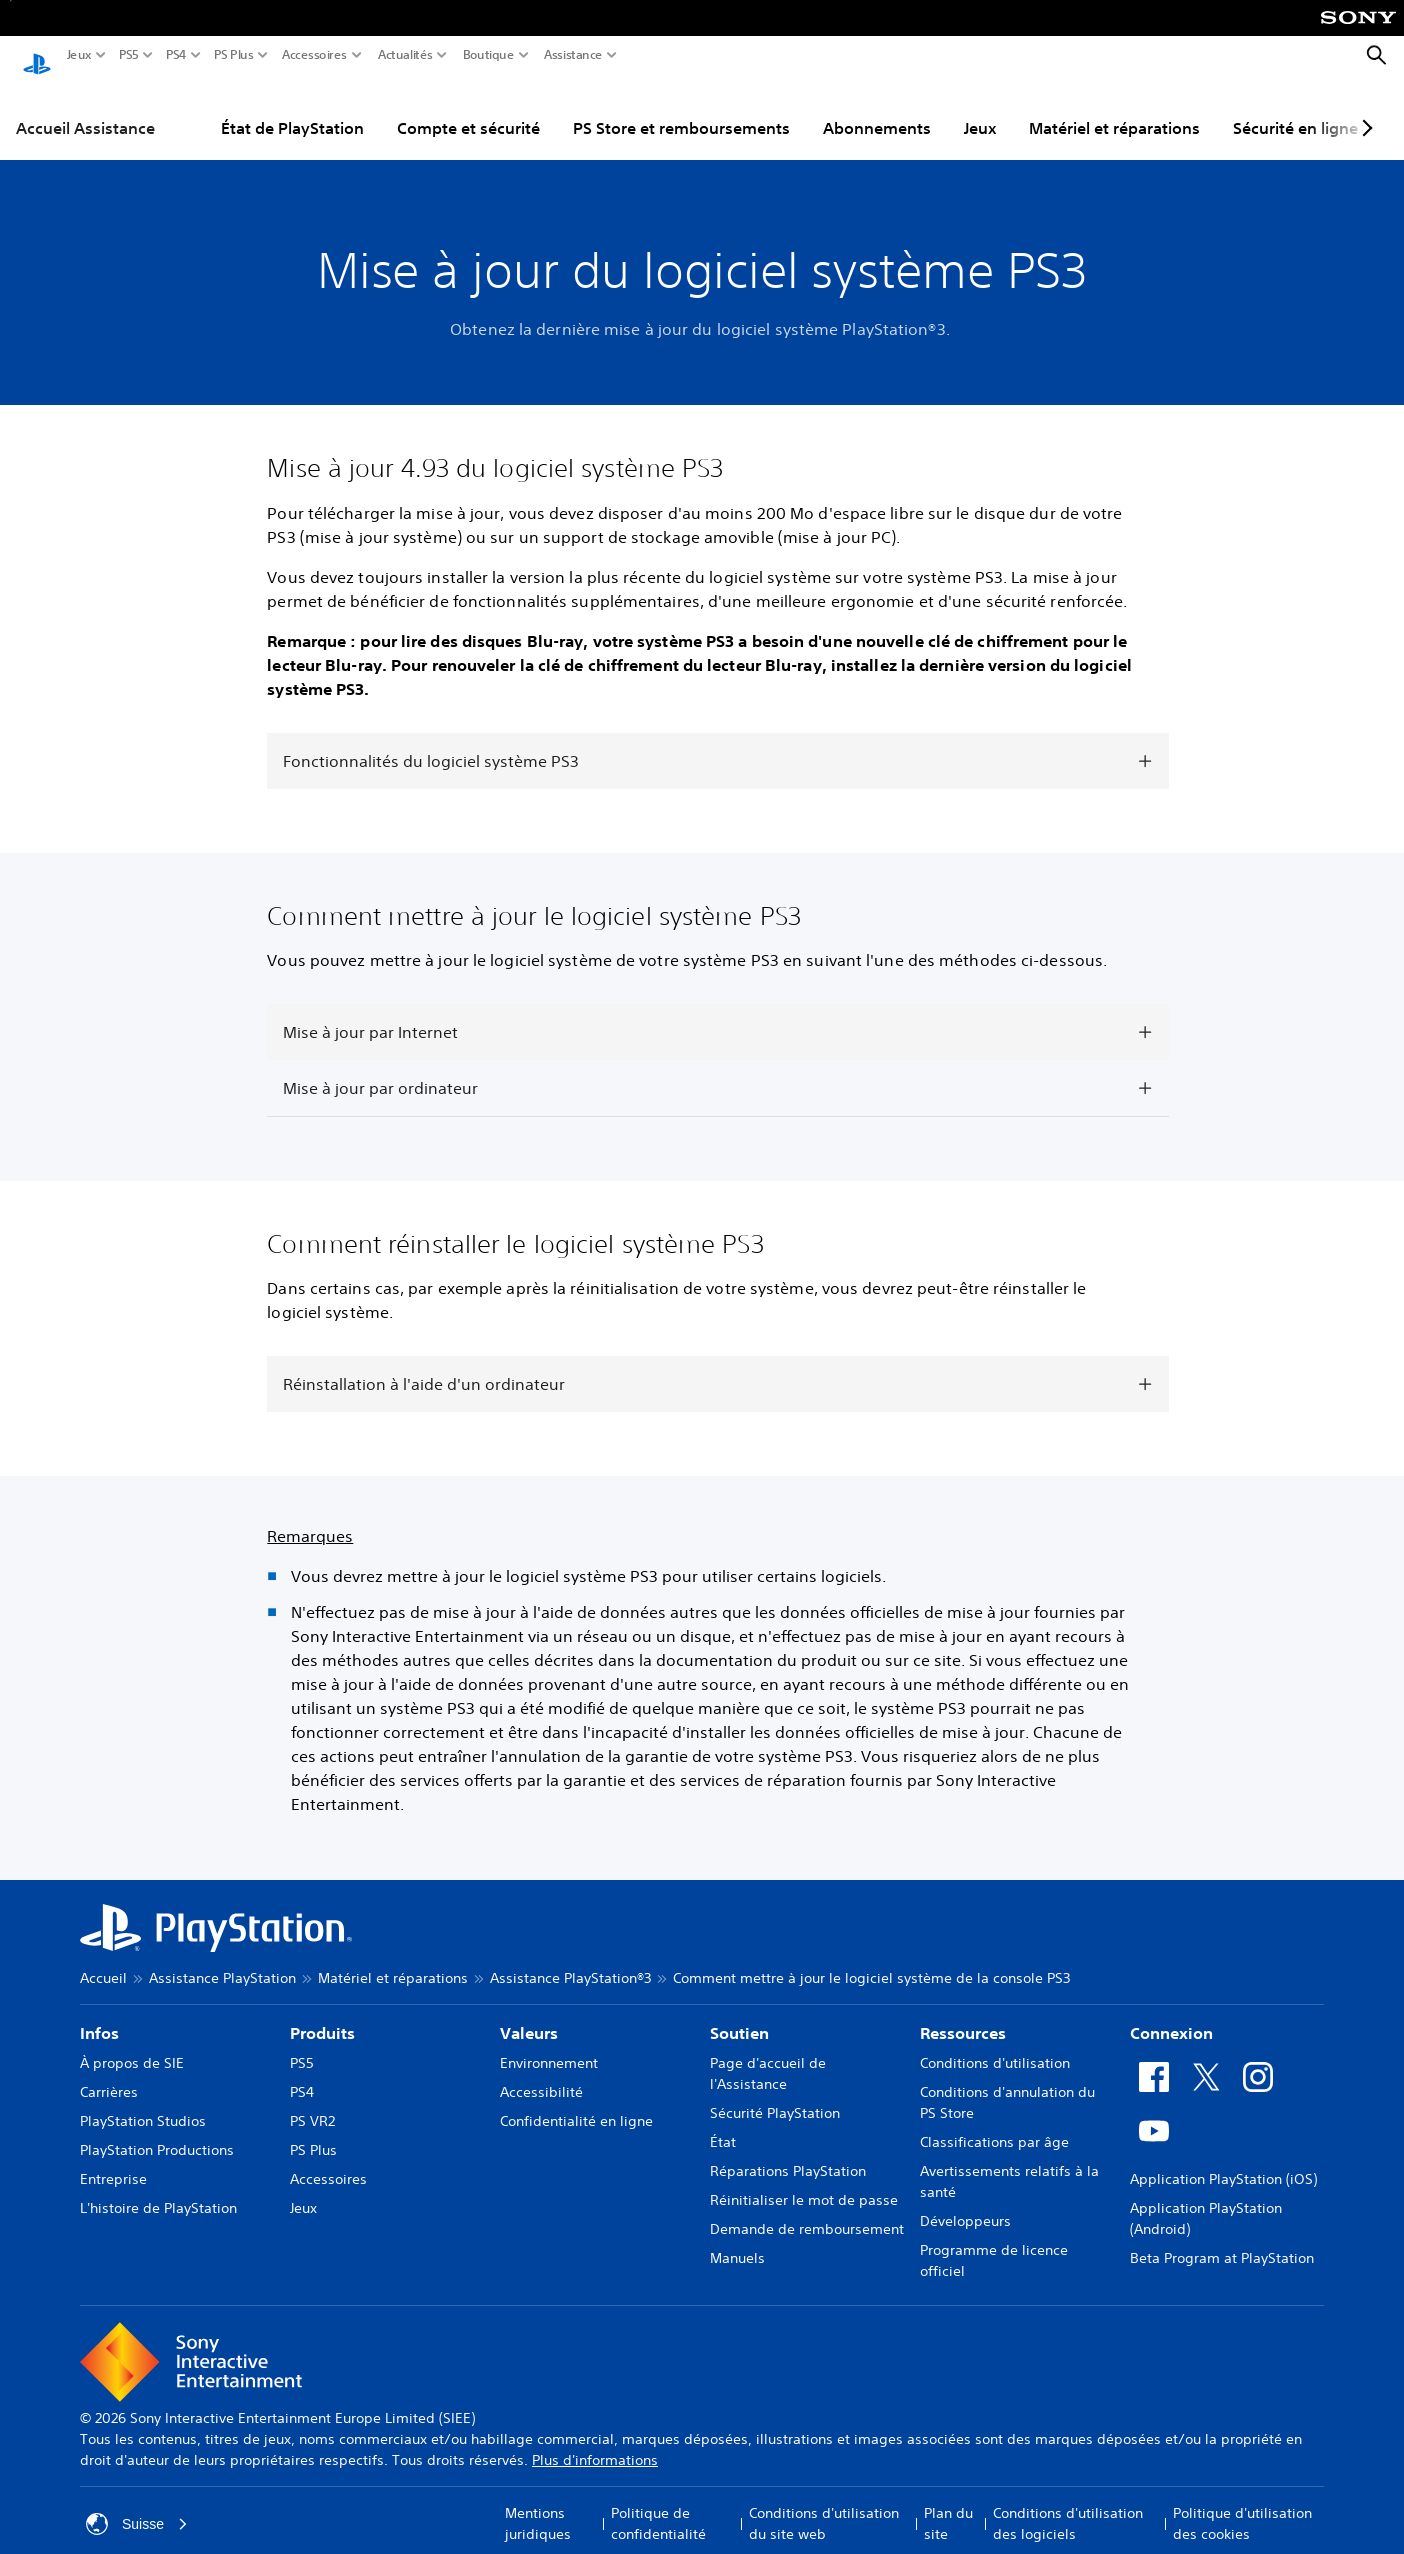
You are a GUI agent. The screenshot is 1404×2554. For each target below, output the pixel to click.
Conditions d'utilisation (995, 2044)
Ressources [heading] (963, 2014)
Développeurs (965, 2202)
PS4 (176, 55)
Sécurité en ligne (1295, 109)
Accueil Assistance (85, 109)
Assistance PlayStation (222, 1959)
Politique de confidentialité (658, 2504)
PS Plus (234, 55)
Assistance (573, 55)
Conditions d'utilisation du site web (824, 2504)
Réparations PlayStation (788, 2152)
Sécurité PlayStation (775, 2094)
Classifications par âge (994, 2123)
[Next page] (1364, 109)
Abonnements (877, 109)
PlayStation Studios (143, 2102)
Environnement (549, 2044)
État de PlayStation (292, 109)
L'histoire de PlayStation (158, 2189)
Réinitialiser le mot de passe (804, 2181)
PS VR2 (312, 2102)
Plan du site (948, 2504)
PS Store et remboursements (681, 109)
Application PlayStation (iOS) (1223, 2160)
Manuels (737, 2239)
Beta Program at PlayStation (1222, 2239)
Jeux (79, 55)
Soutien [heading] (739, 2014)
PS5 (129, 55)
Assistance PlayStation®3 (570, 1959)
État (723, 2123)
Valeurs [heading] (529, 2014)
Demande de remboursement (807, 2210)
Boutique (489, 55)
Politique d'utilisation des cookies (1242, 2504)
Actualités (405, 55)
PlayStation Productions (157, 2131)
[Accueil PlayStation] (37, 56)
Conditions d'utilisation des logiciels (1068, 2504)
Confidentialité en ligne (576, 2102)
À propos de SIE (132, 2044)
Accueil (103, 1959)
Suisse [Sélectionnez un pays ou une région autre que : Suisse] (137, 2505)
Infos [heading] (99, 2014)
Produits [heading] (322, 2014)
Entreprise (113, 2160)
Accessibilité (541, 2073)
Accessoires (314, 55)
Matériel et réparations (1114, 109)
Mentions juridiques (538, 2504)
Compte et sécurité (468, 109)
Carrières (109, 2073)
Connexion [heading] (1171, 2014)
